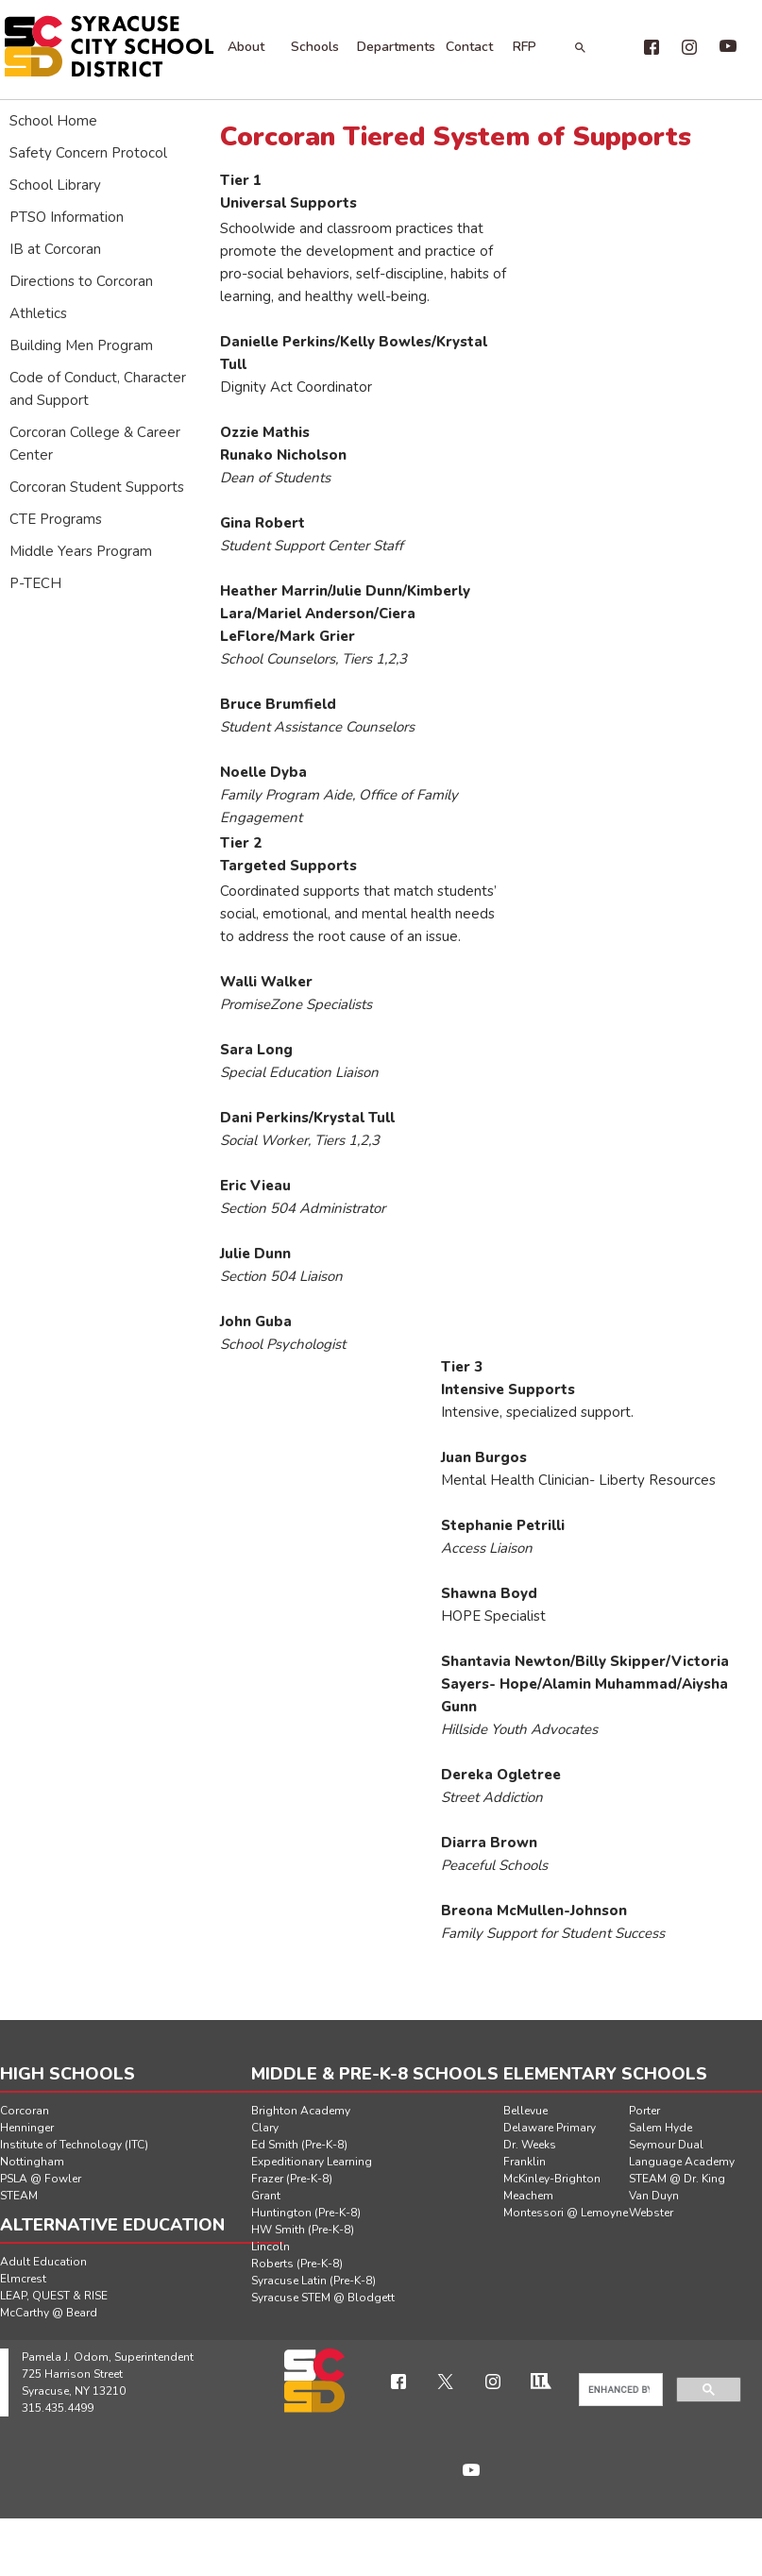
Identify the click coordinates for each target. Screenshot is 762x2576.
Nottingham (32, 2161)
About (246, 47)
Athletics (38, 313)
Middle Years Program (80, 551)
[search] (619, 2390)
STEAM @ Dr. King (677, 2178)
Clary (265, 2127)
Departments (396, 47)
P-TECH (35, 583)
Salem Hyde (660, 2127)
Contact (469, 47)
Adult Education (43, 2261)
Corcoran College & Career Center (94, 443)
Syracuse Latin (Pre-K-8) (313, 2280)
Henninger (27, 2127)
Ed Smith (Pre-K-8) (299, 2144)
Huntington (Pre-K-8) (306, 2212)
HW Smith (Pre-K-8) (302, 2229)
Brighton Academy (300, 2110)
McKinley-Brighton (552, 2178)
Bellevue (525, 2110)
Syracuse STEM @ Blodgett (323, 2297)
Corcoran (24, 2110)
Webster (651, 2212)
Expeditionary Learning (311, 2161)
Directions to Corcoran (81, 281)
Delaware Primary (549, 2127)
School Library (55, 185)
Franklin (524, 2161)
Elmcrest (23, 2278)
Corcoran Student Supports (96, 487)
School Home (53, 120)
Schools (315, 47)
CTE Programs (55, 519)
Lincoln (270, 2246)
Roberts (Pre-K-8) (297, 2263)
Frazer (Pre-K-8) (291, 2178)
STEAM (19, 2195)
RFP (524, 47)
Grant (265, 2195)
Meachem (528, 2195)
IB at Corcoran (55, 249)
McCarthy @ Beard (48, 2312)
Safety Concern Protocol (88, 152)
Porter (644, 2110)
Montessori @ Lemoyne (565, 2212)
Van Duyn (654, 2195)
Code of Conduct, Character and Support (97, 389)
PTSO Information (66, 217)
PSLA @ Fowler (40, 2178)
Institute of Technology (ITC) (74, 2144)
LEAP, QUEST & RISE (54, 2295)
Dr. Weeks (529, 2144)
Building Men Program (81, 345)
